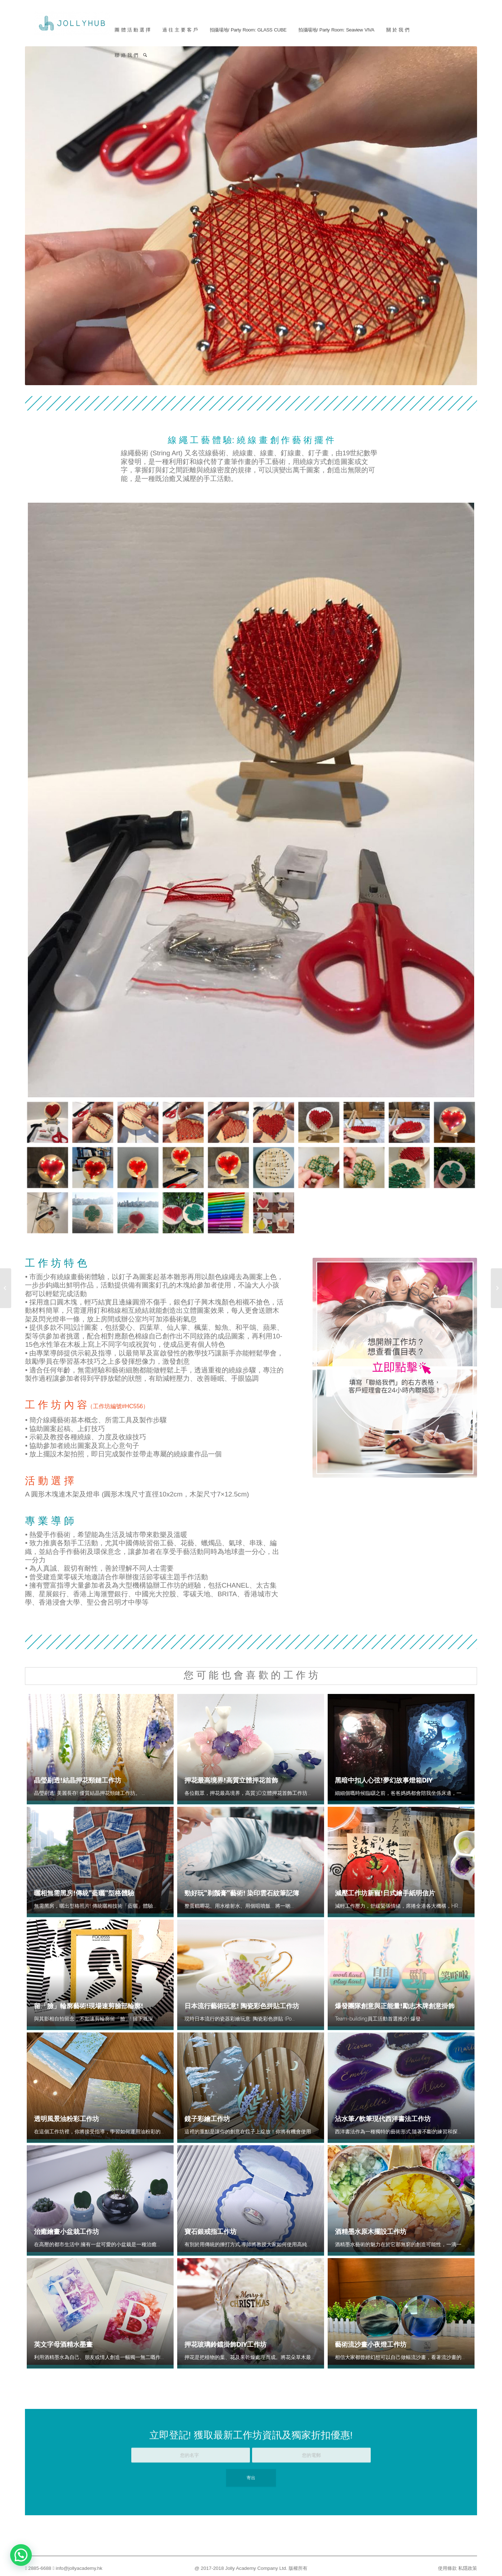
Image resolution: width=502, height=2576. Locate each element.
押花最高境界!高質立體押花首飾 (231, 1780)
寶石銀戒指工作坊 (210, 2231)
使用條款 (447, 2568)
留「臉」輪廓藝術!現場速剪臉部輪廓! (88, 2006)
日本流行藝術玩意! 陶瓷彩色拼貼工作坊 (241, 2006)
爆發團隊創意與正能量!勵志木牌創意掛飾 (395, 2006)
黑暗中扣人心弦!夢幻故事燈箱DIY (384, 1780)
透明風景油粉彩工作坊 (66, 2118)
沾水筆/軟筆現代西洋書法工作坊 (383, 2118)
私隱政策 (467, 2568)
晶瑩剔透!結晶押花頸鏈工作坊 (77, 1780)
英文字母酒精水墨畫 (63, 2344)
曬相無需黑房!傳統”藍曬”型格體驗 (84, 1893)
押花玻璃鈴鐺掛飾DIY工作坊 (225, 2344)
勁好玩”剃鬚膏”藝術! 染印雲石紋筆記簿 (241, 1893)
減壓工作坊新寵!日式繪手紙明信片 (385, 1893)
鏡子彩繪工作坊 (207, 2118)
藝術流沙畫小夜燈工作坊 (371, 2344)
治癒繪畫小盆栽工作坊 (66, 2231)
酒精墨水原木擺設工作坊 (371, 2231)
